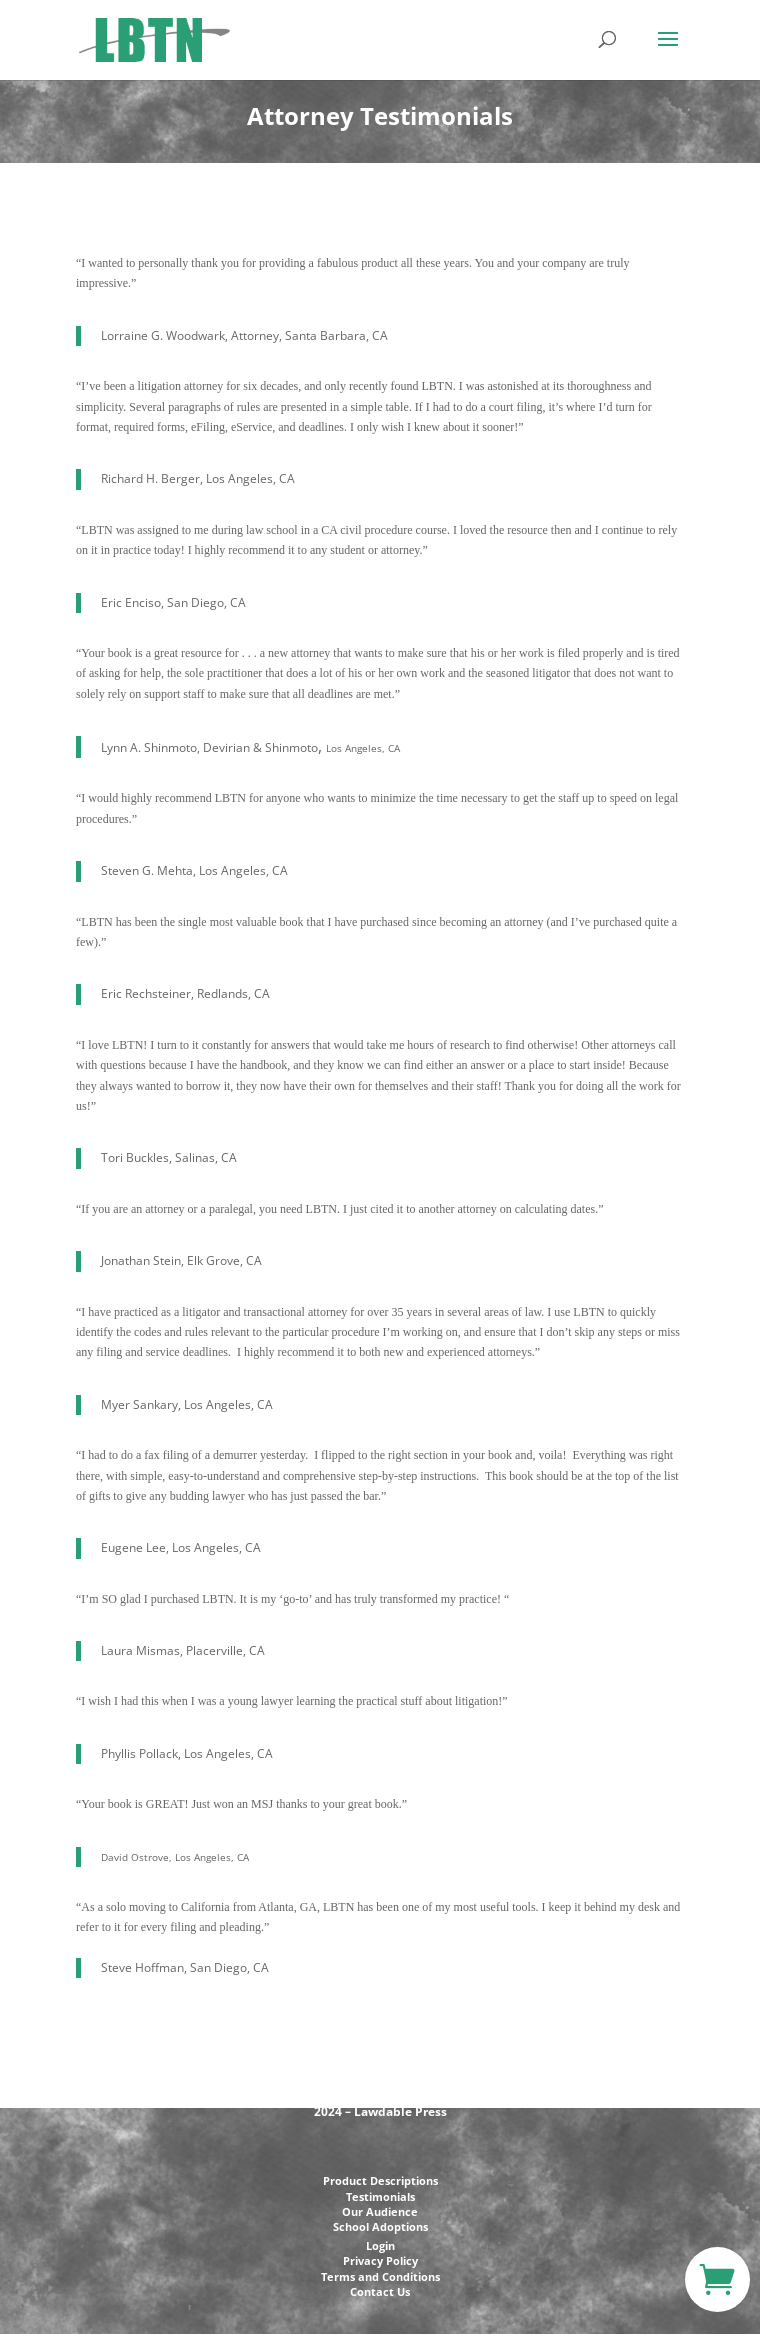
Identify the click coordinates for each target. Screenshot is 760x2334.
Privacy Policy (380, 2260)
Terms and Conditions (380, 2276)
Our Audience (380, 2211)
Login (380, 2245)
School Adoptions (380, 2226)
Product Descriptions (380, 2180)
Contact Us (380, 2291)
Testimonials (380, 2196)
